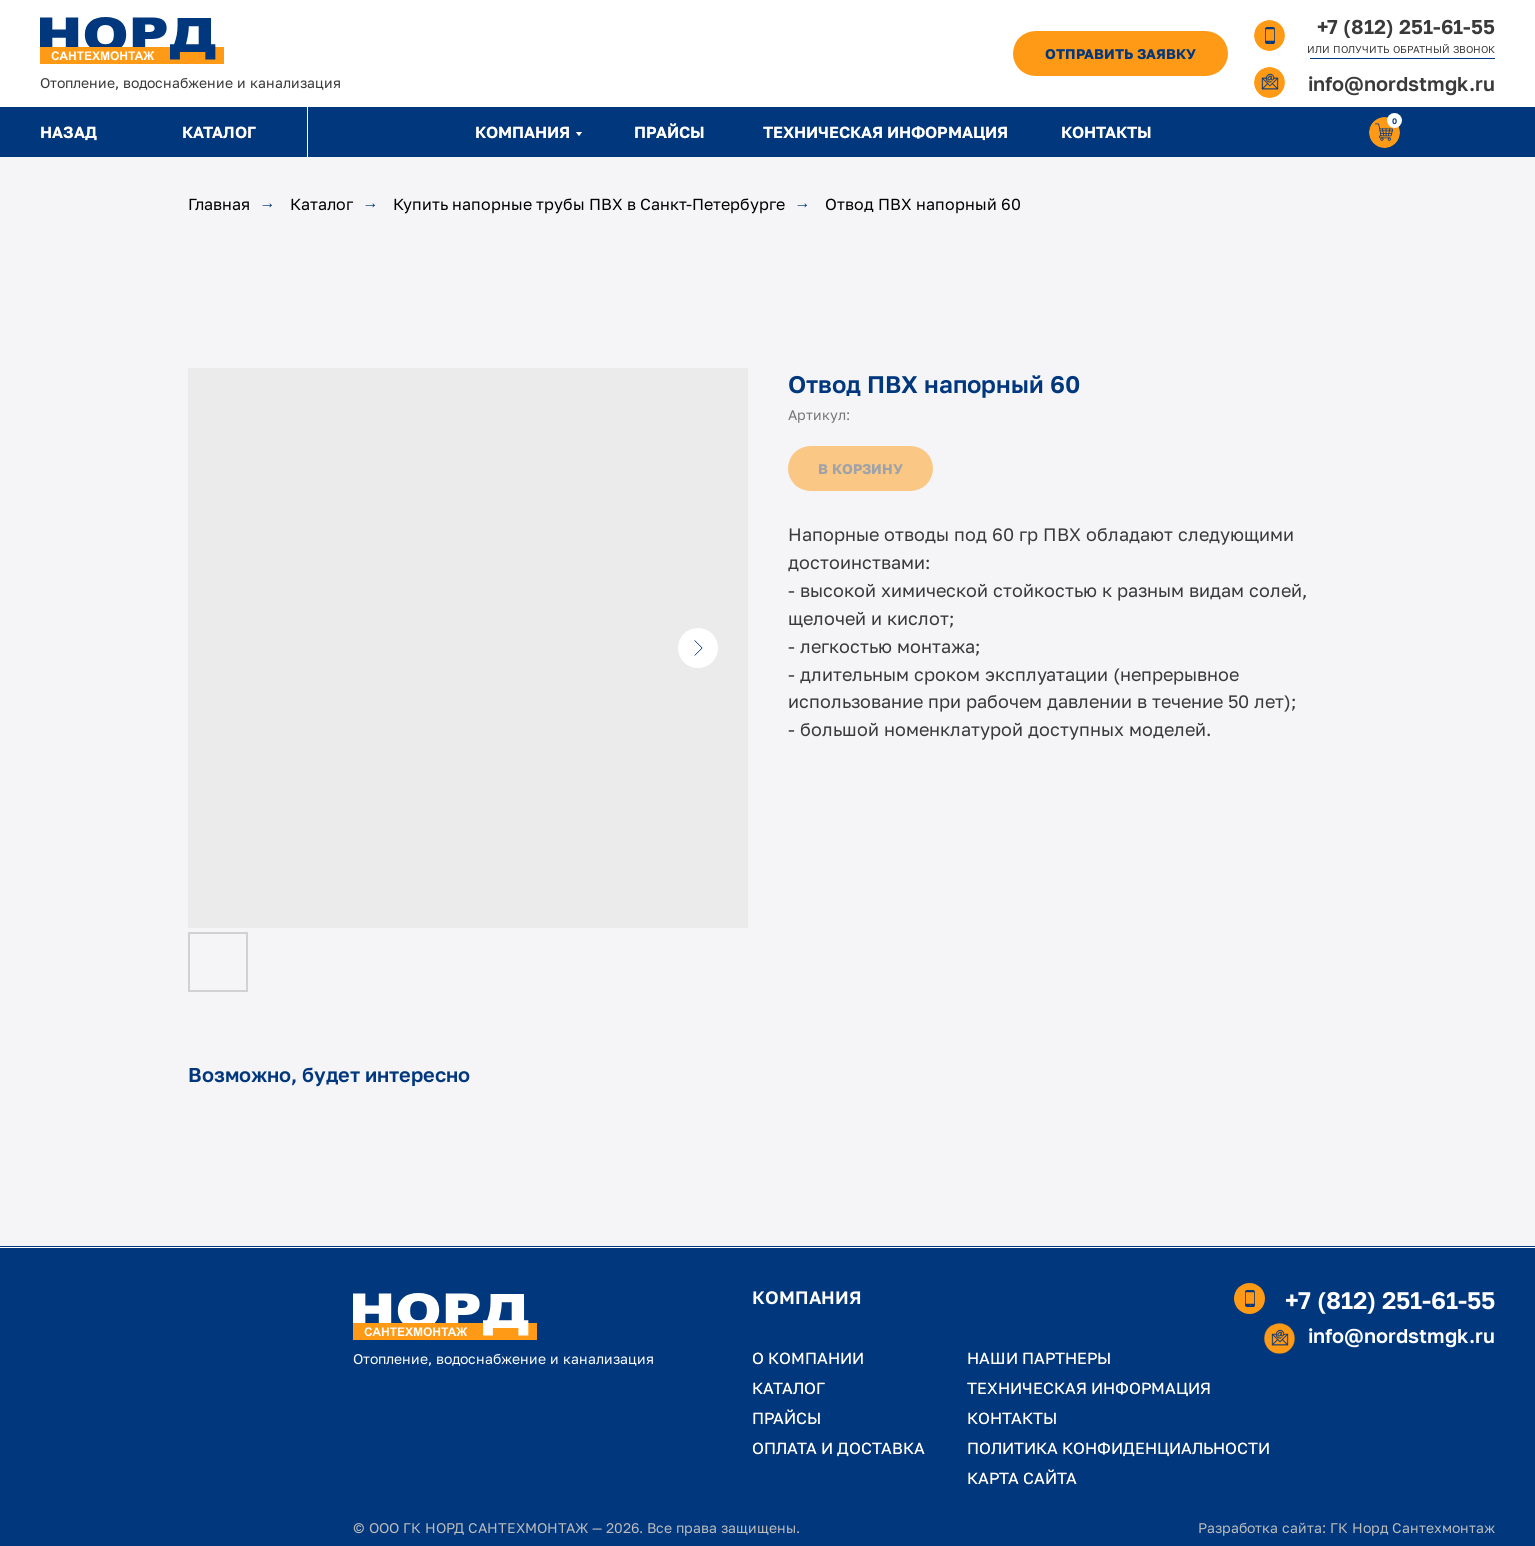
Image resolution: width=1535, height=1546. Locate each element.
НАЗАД (68, 132)
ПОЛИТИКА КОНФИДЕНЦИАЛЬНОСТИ (1118, 1448)
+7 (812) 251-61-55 (1406, 26)
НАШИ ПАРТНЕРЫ (1039, 1358)
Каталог (321, 204)
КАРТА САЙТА (1022, 1478)
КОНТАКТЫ (1106, 132)
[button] (1120, 53)
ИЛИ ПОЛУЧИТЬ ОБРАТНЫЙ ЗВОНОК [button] (1401, 49)
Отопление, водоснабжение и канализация (190, 82)
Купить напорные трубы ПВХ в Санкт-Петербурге (589, 204)
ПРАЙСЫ (669, 132)
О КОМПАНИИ (808, 1358)
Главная (219, 204)
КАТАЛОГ (219, 132)
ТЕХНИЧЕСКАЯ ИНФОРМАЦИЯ (885, 132)
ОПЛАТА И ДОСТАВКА (838, 1448)
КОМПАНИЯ (522, 132)
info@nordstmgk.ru (1401, 83)
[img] (132, 40)
